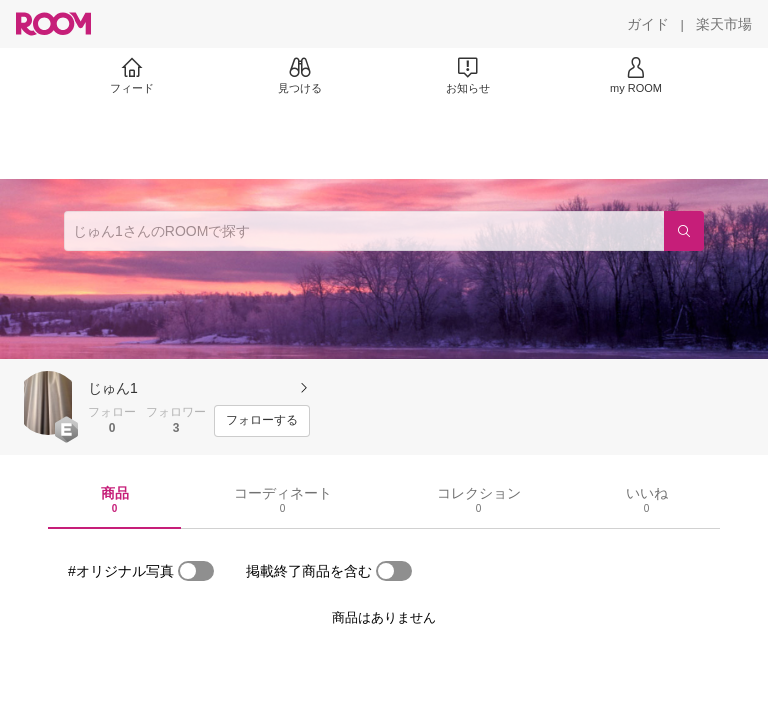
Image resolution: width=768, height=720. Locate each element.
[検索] (684, 231)
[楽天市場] (724, 24)
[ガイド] (648, 24)
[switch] (196, 571)
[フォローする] (262, 421)
